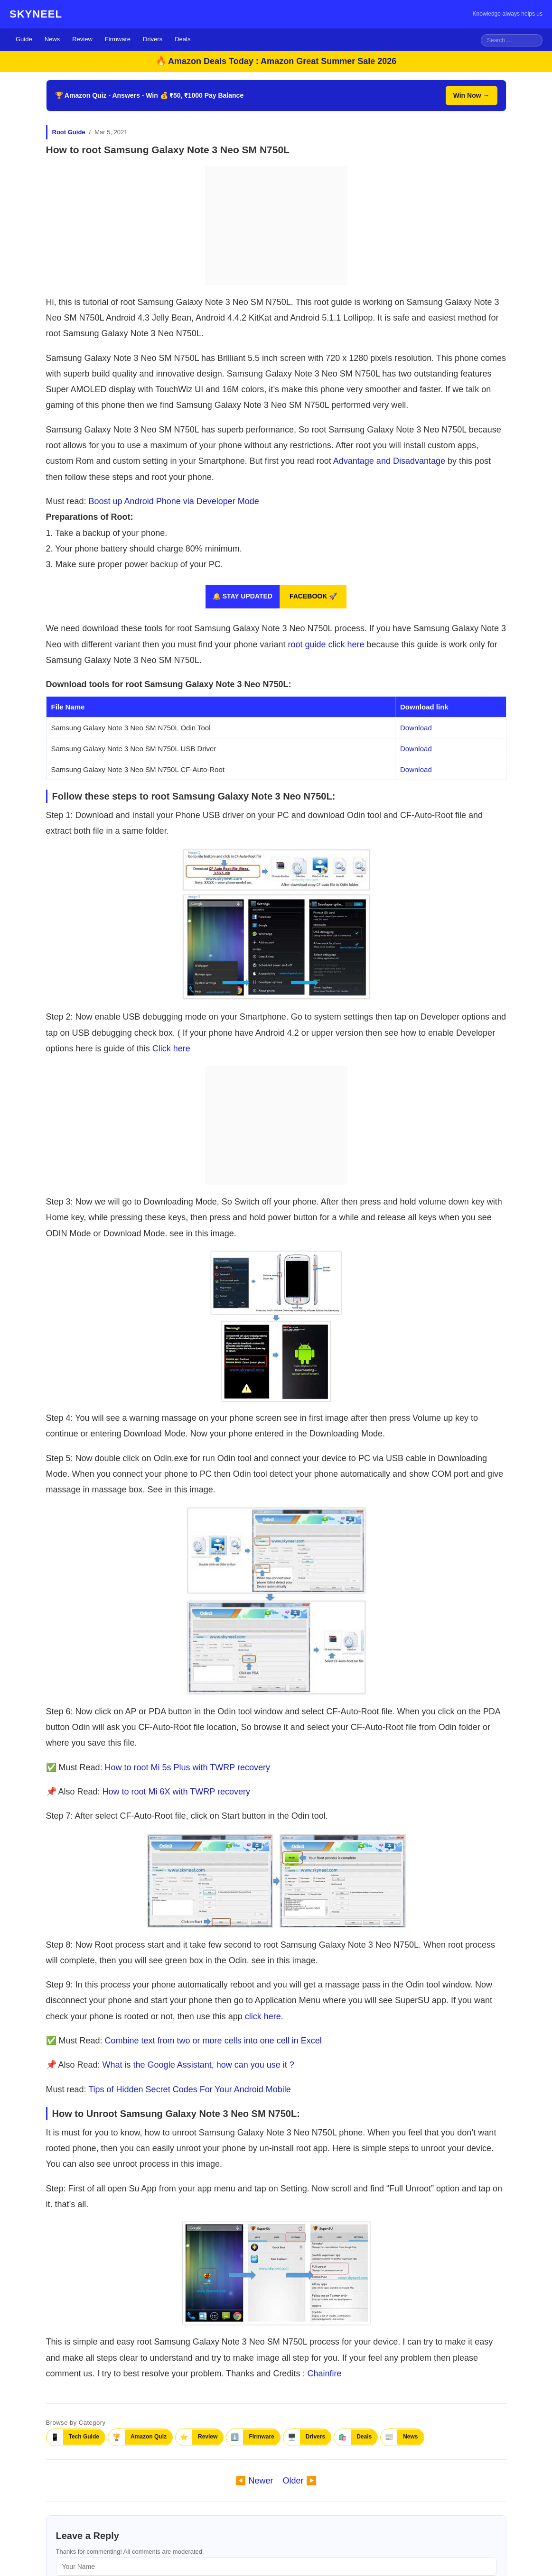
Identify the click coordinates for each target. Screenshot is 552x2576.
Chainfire (324, 2373)
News (52, 39)
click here (263, 2016)
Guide (24, 39)
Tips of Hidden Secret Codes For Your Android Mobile (189, 2089)
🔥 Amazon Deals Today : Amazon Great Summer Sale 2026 (276, 61)
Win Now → (471, 95)
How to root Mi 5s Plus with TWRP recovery (187, 1767)
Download (416, 728)
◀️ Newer (254, 2480)
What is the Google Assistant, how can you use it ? (198, 2065)
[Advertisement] (276, 225)
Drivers (152, 39)
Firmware (118, 39)
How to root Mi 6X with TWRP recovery (176, 1791)
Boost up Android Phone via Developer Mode (174, 501)
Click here (171, 1048)
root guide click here (326, 644)
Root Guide (68, 132)
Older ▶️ (299, 2480)
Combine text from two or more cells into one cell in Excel (213, 2040)
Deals (182, 39)
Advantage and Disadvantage (389, 461)
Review (82, 39)
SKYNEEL (35, 14)
